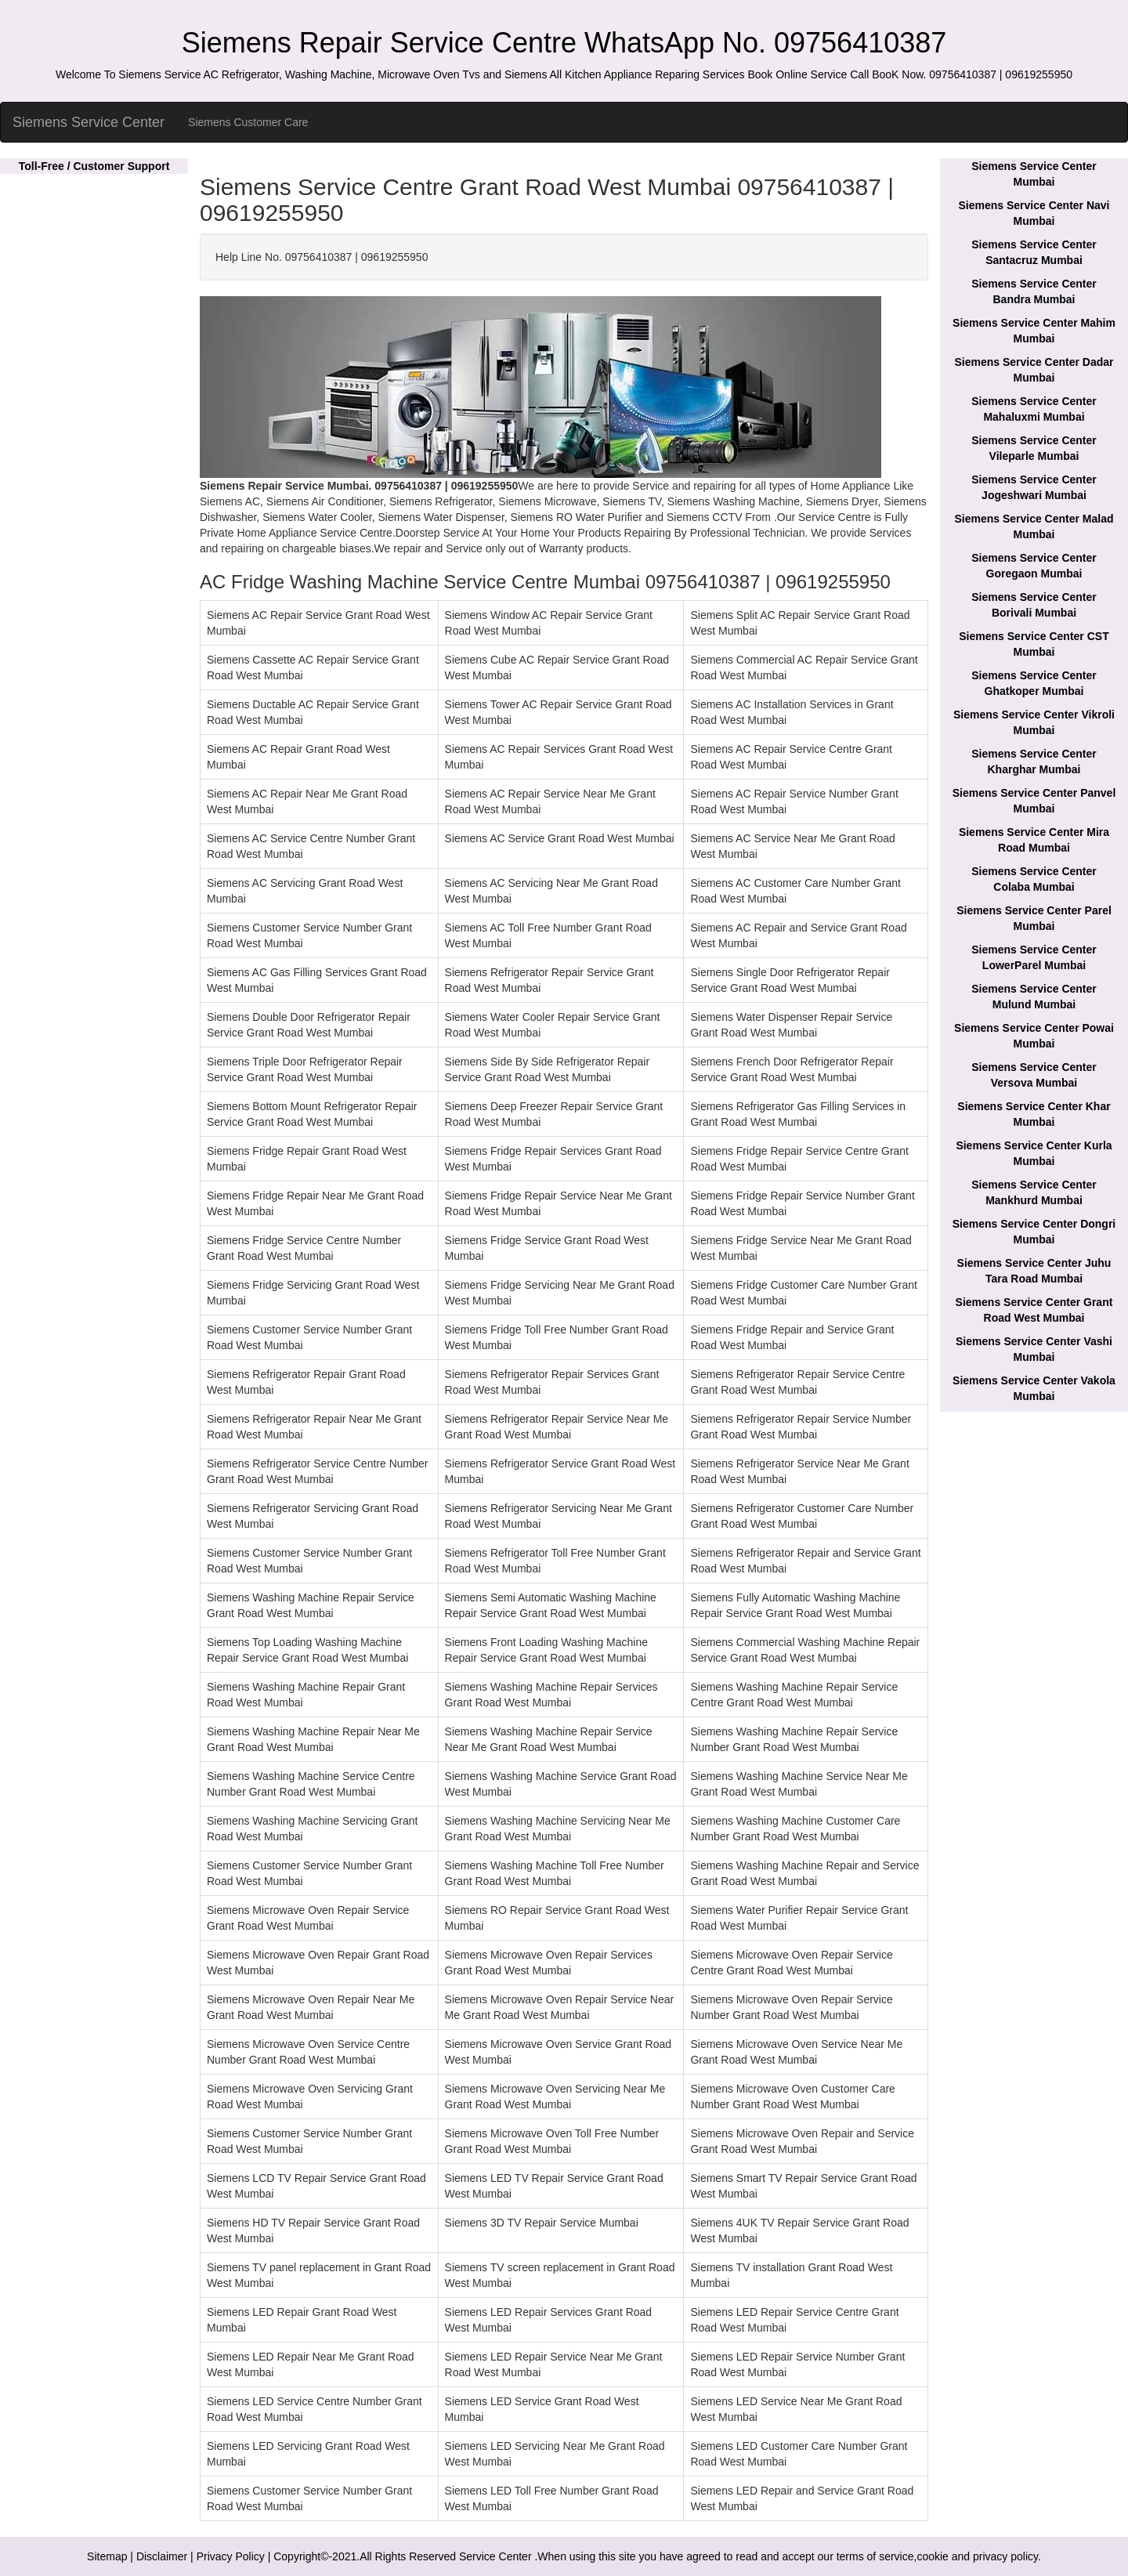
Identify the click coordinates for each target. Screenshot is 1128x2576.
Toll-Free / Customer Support (94, 166)
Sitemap (107, 2556)
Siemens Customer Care (248, 122)
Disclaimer (161, 2556)
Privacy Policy (231, 2556)
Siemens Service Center (88, 122)
